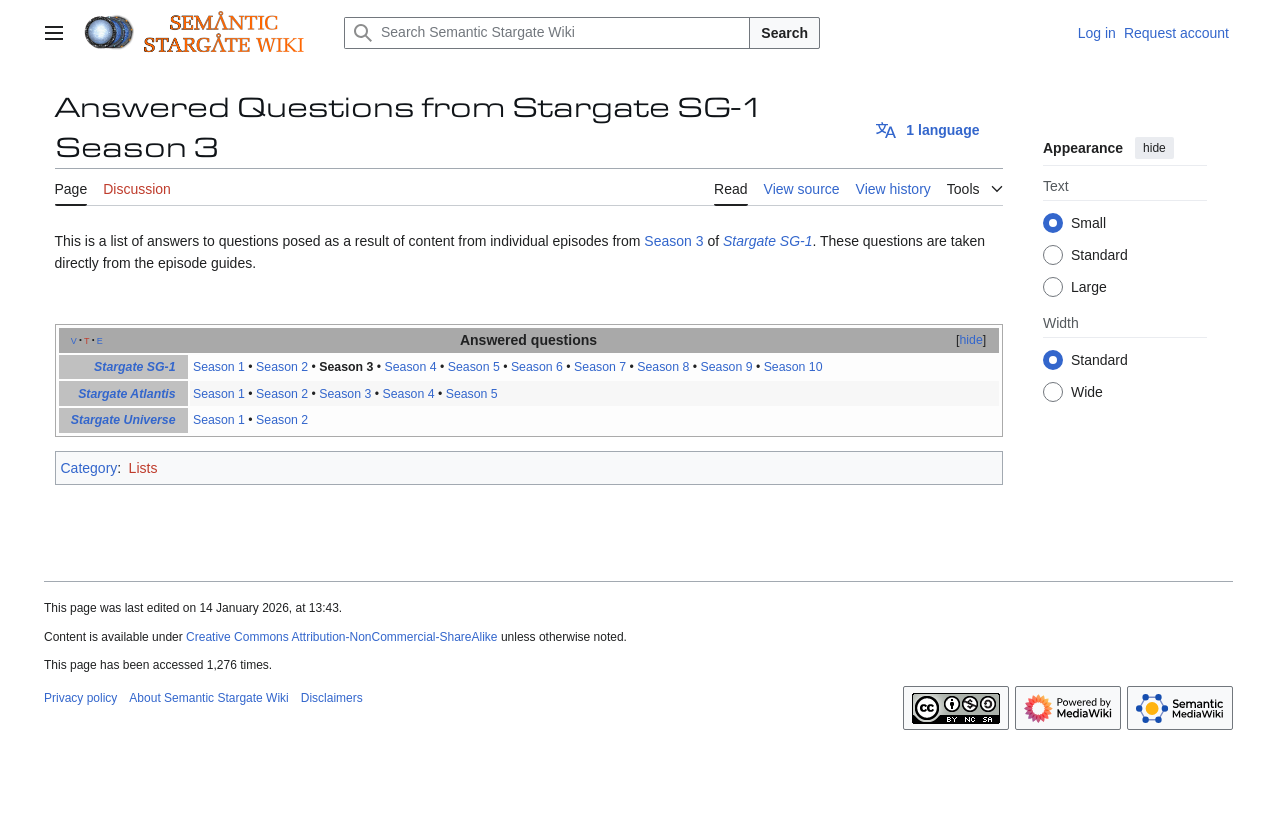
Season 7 (600, 367)
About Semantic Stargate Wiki (208, 698)
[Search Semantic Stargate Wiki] (547, 33)
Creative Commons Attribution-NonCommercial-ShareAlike (341, 637)
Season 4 (411, 367)
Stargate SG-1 (768, 241)
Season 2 (282, 367)
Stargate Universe (123, 420)
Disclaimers (332, 698)
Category (89, 468)
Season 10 (793, 367)
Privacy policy (80, 698)
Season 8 (663, 367)
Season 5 (474, 367)
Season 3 (673, 241)
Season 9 (726, 367)
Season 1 (219, 367)
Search (784, 33)
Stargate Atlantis (126, 394)
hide (1154, 148)
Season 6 (537, 367)
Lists (143, 468)
